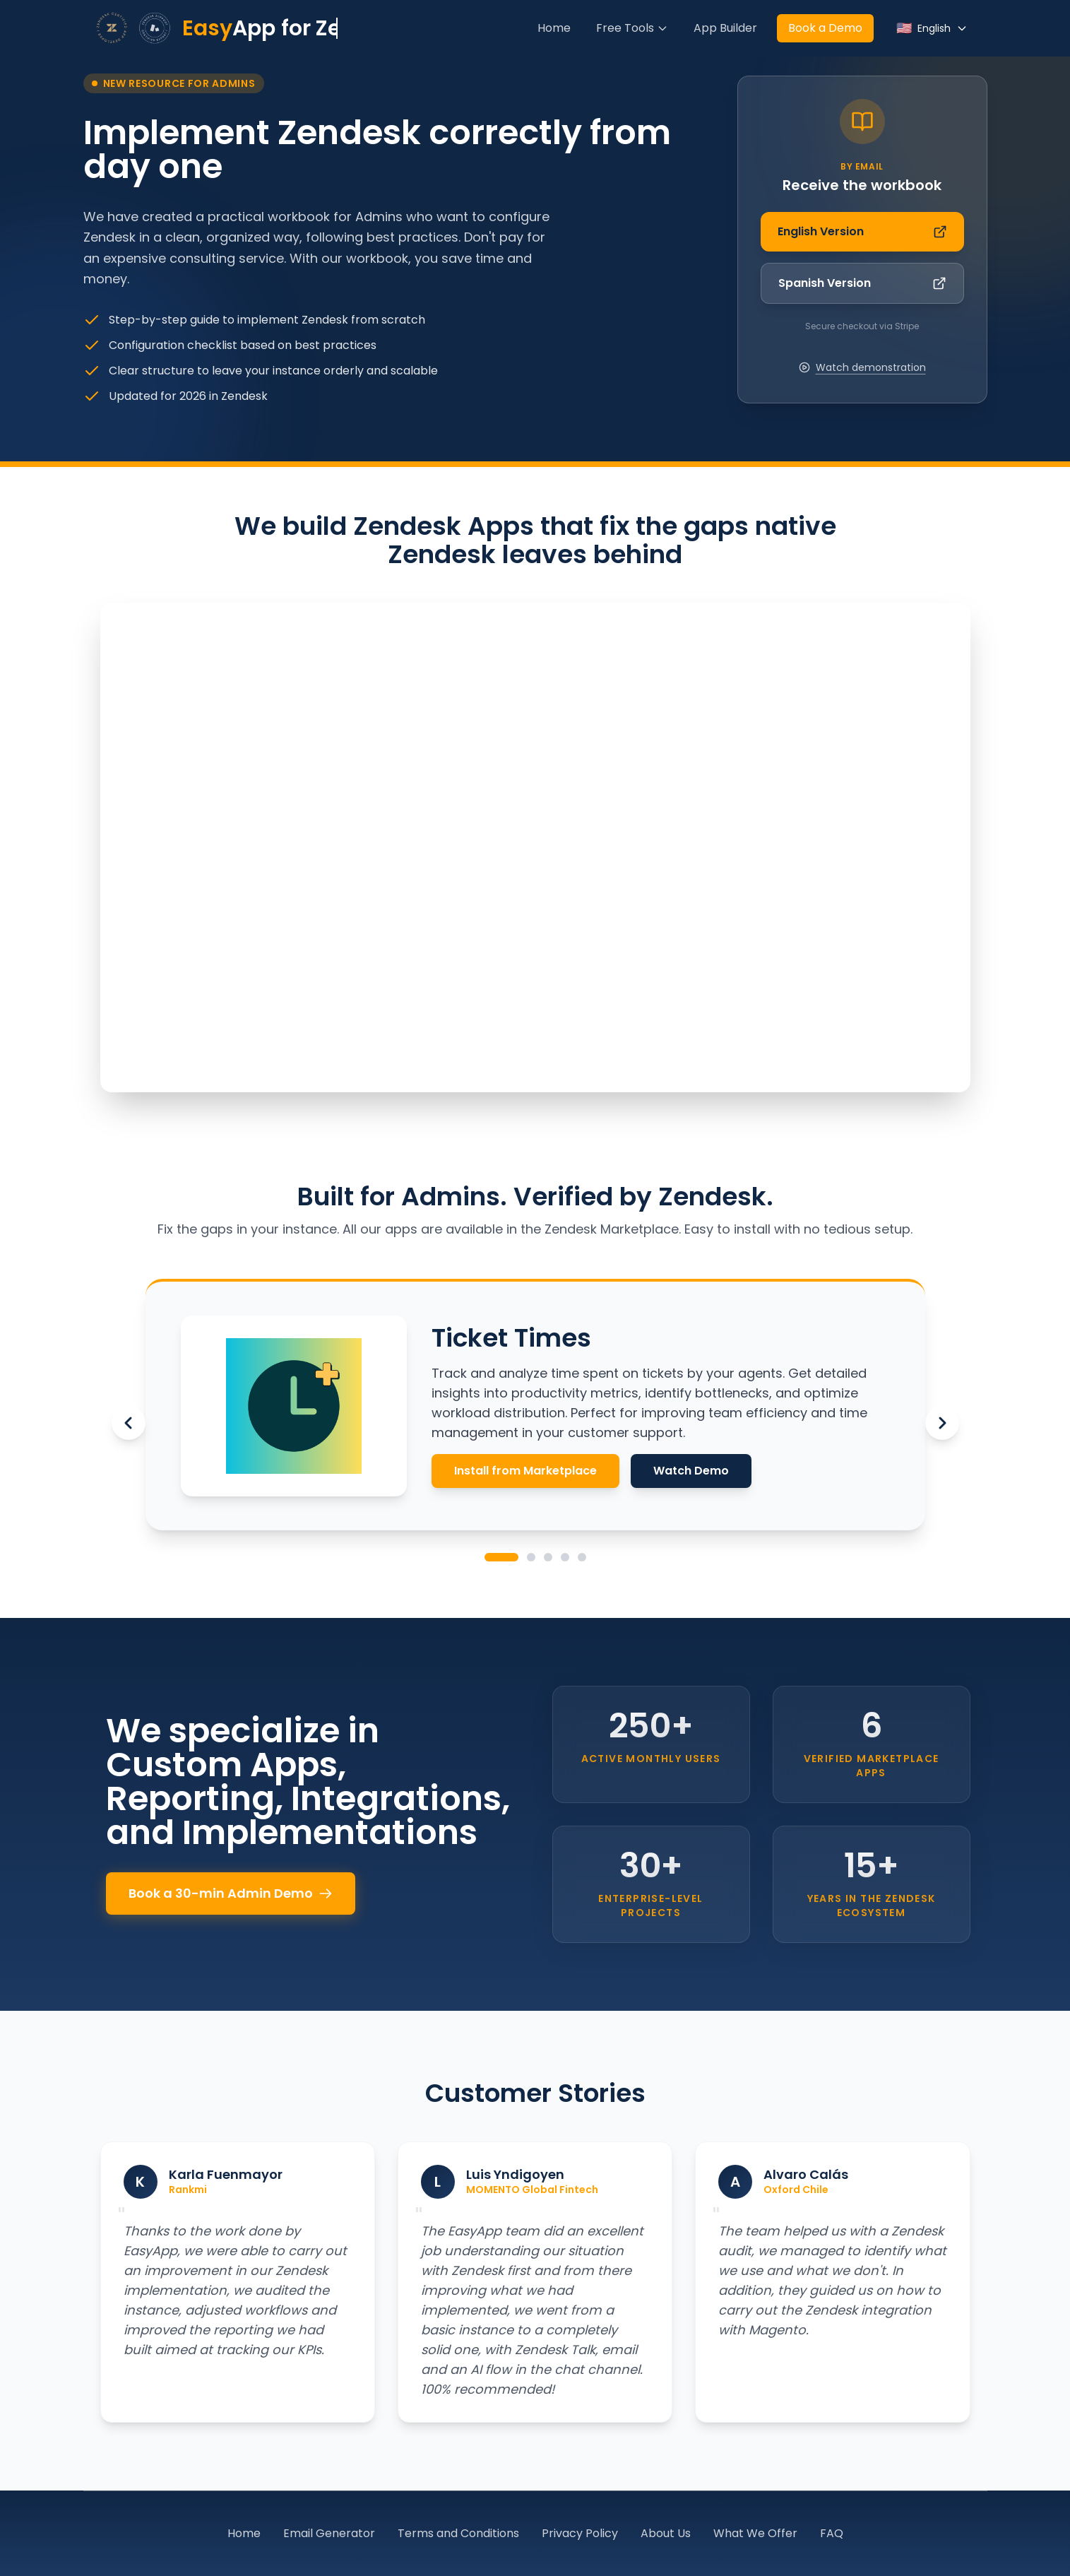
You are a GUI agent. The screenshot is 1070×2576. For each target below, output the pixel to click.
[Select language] (932, 28)
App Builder (725, 28)
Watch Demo (691, 1471)
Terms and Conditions (458, 2533)
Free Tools (632, 28)
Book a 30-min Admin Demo (231, 1893)
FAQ (831, 2533)
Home (554, 28)
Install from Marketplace (525, 1471)
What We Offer (755, 2533)
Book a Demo (825, 28)
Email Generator (329, 2533)
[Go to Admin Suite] (548, 1557)
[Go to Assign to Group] (582, 1557)
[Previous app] (128, 1423)
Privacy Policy (580, 2533)
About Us (666, 2533)
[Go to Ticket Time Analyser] (565, 1557)
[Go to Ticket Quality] (531, 1557)
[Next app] (942, 1423)
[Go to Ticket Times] (501, 1557)
